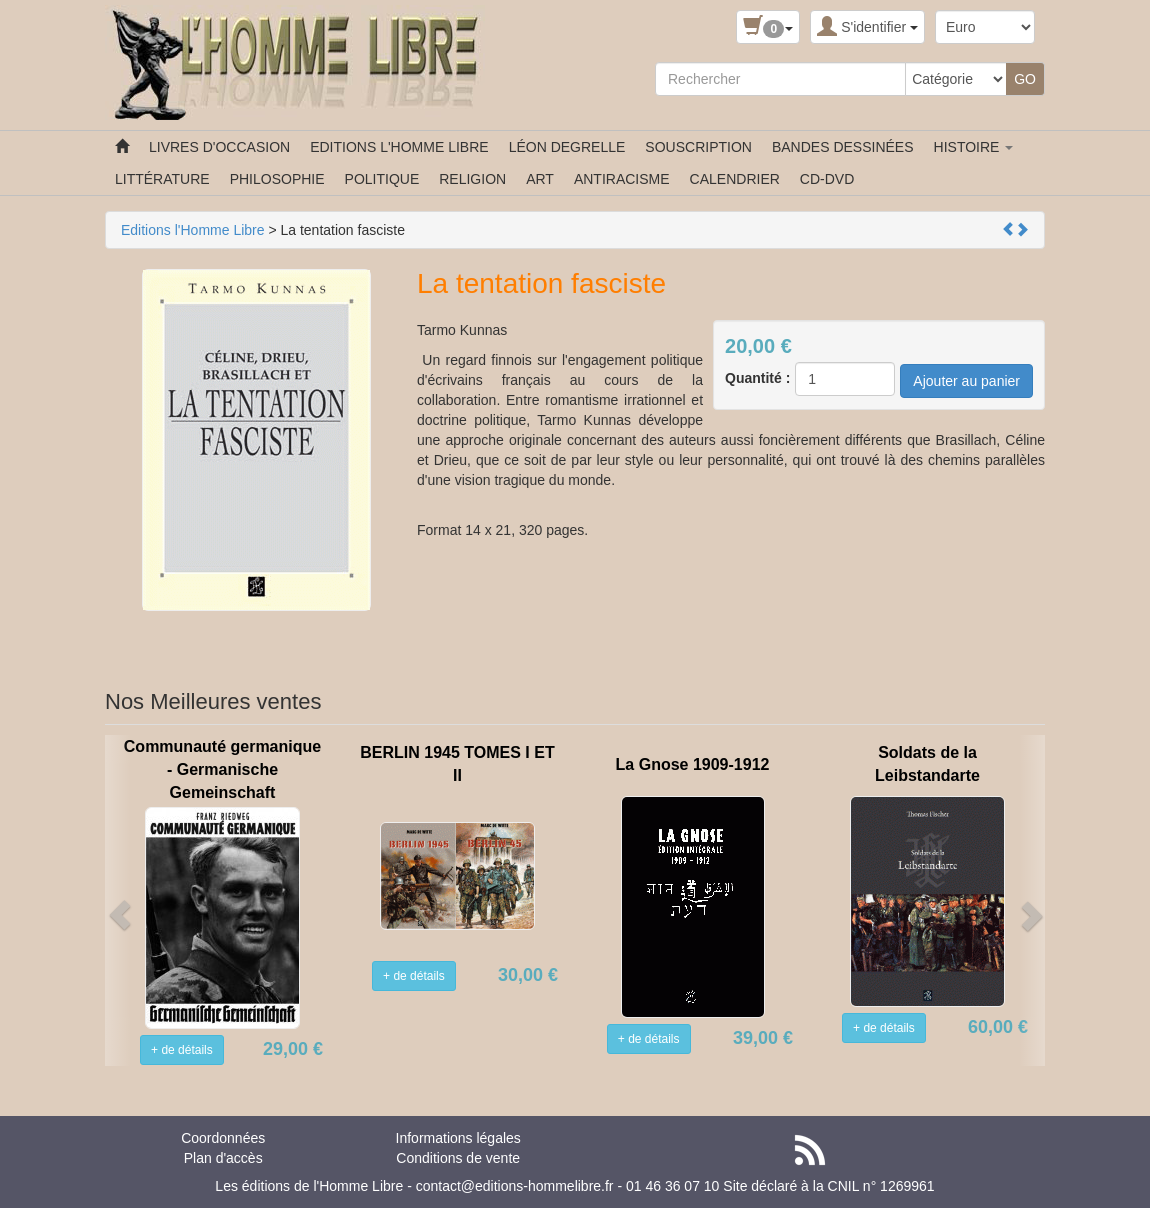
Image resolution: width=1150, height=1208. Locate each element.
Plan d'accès (223, 1158)
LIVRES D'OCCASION (219, 147)
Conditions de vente (458, 1158)
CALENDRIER (735, 179)
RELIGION (472, 179)
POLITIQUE (382, 179)
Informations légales (458, 1138)
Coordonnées (223, 1138)
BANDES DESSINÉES (843, 147)
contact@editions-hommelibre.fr (515, 1186)
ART (540, 179)
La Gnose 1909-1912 (693, 764)
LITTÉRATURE (162, 179)
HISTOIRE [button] (974, 147)
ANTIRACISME (622, 179)
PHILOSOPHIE (277, 179)
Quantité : (757, 378)
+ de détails (182, 1050)
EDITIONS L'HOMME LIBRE (399, 147)
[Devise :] (985, 27)
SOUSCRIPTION (698, 147)
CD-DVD (827, 179)
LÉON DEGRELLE (567, 147)
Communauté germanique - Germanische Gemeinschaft (222, 769)
